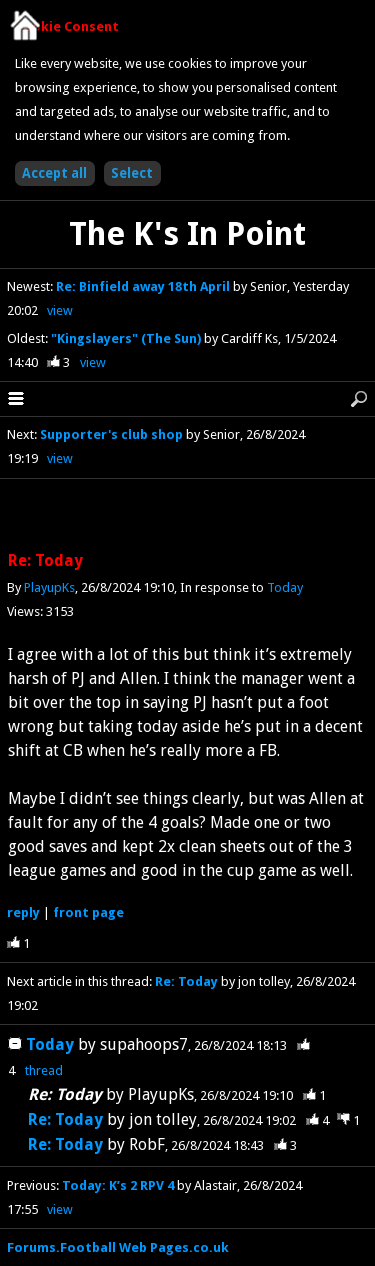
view (60, 310)
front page (88, 912)
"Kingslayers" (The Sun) (127, 338)
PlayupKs (49, 587)
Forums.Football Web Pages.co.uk (118, 1247)
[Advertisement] (188, 516)
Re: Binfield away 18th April (144, 286)
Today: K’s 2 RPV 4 (118, 1185)
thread (44, 1070)
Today (285, 587)
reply (23, 912)
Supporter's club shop (111, 434)
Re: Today (186, 981)
